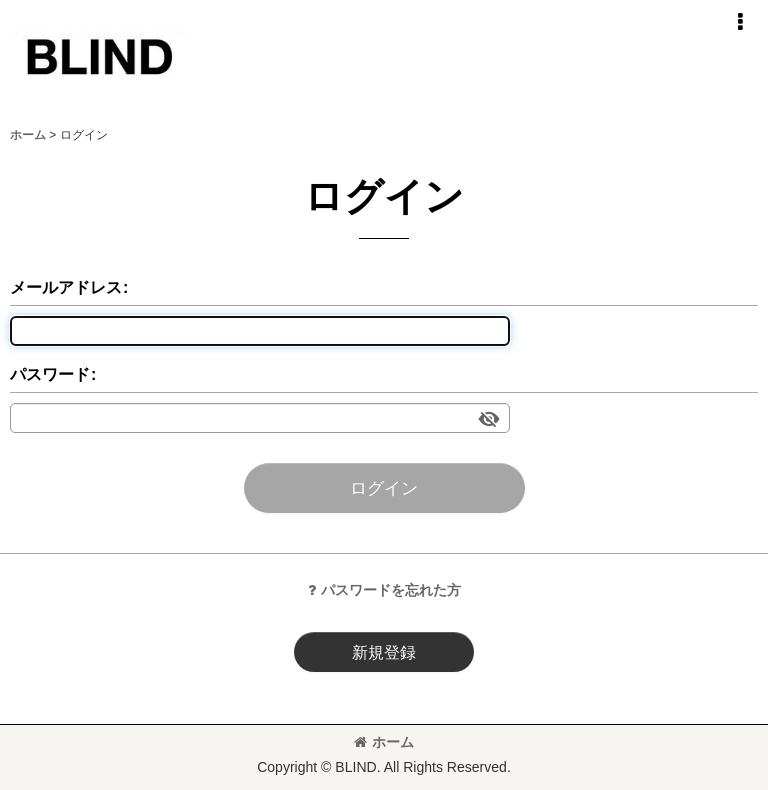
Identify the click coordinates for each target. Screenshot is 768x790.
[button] (740, 22)
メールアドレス (66, 287)
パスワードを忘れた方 (384, 590)
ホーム (384, 742)
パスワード (50, 374)
